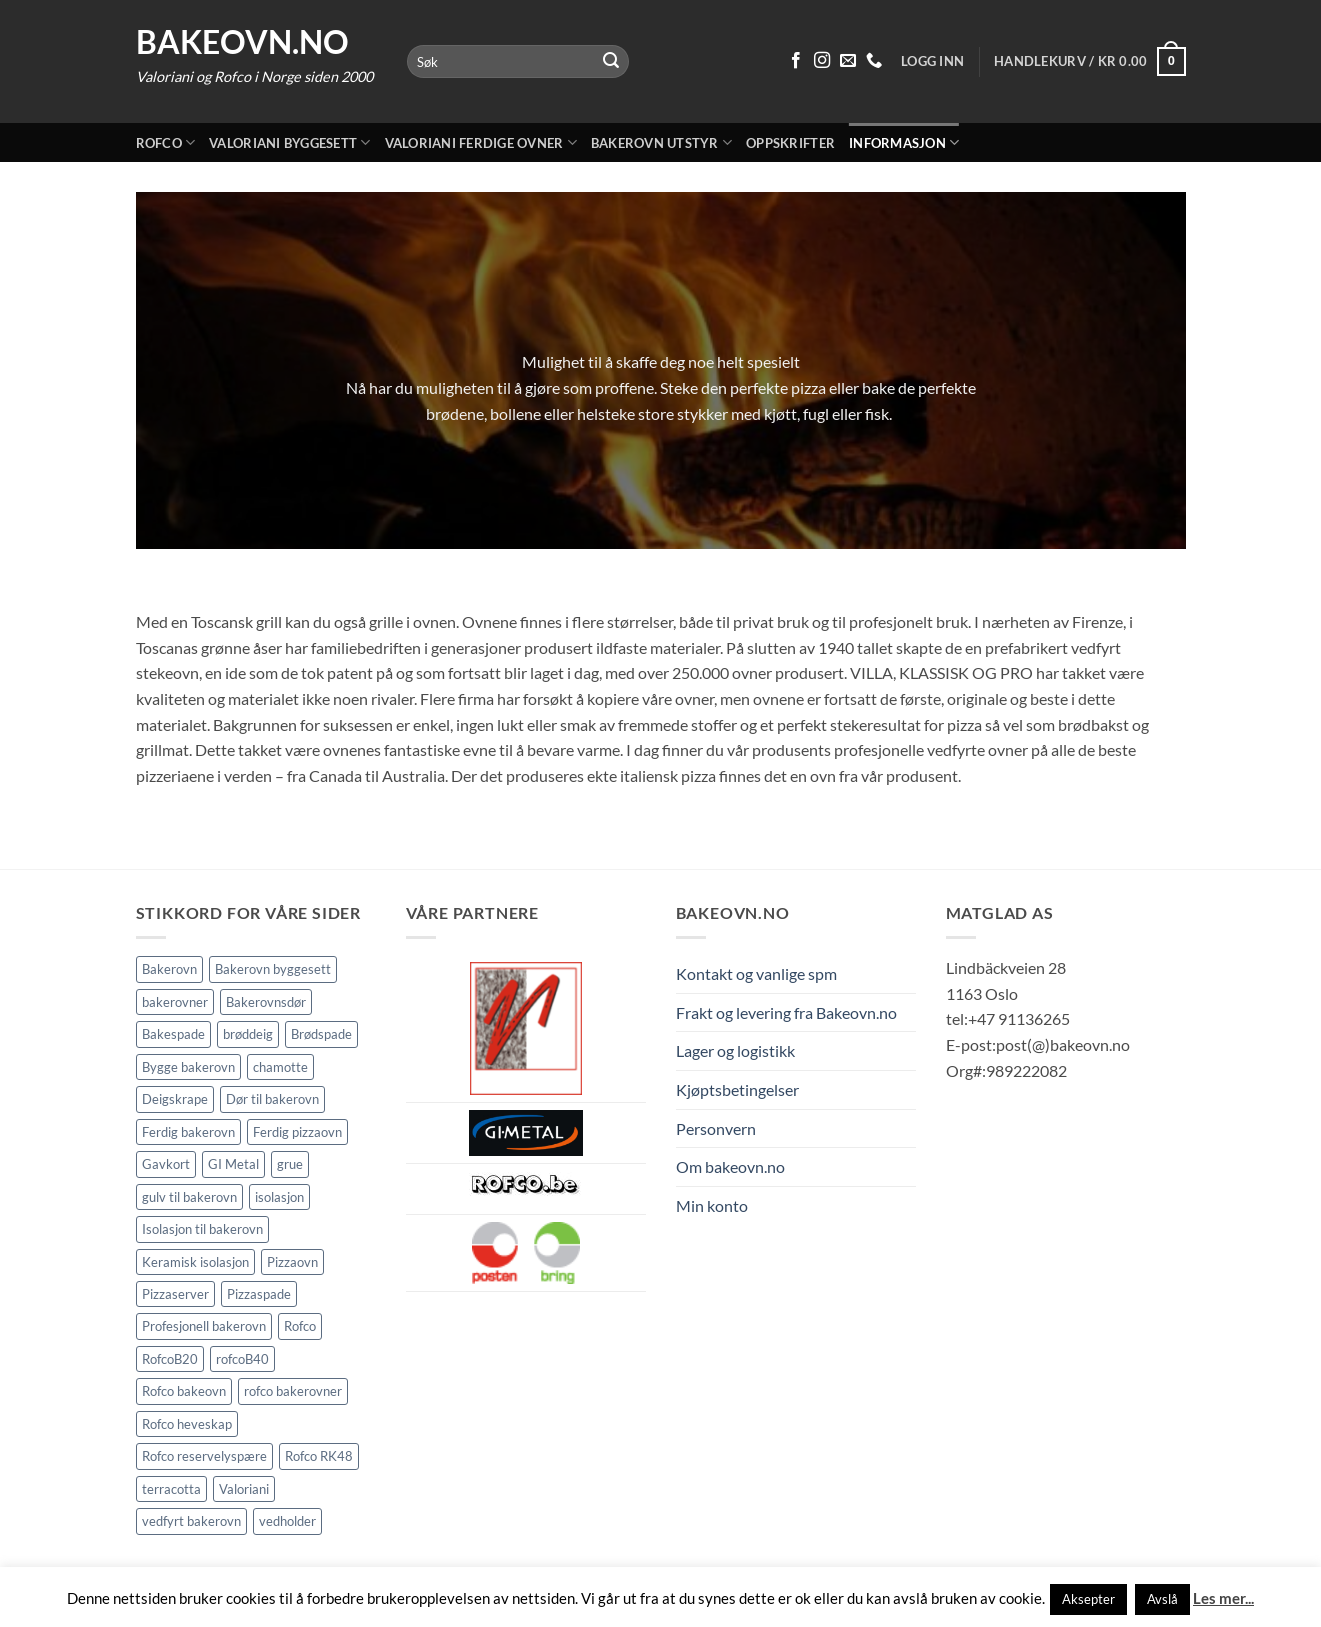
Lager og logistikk (735, 1050)
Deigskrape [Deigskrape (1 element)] (175, 1099)
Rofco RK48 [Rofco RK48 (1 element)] (319, 1456)
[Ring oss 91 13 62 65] (874, 61)
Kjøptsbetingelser (737, 1089)
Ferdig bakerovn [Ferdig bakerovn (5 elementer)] (188, 1132)
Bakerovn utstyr (661, 142)
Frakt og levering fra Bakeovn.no (786, 1012)
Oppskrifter (790, 143)
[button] (1089, 62)
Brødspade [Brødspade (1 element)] (321, 1034)
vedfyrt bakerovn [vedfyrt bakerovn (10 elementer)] (191, 1521)
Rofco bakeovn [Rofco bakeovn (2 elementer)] (184, 1391)
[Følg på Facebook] (796, 61)
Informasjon (904, 142)
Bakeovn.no (242, 42)
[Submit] (611, 62)
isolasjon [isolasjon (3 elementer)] (279, 1197)
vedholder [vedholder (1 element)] (287, 1521)
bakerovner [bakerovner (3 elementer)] (175, 1002)
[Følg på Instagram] (822, 61)
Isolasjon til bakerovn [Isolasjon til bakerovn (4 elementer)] (202, 1229)
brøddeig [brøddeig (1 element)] (248, 1034)
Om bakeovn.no (730, 1166)
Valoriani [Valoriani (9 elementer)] (244, 1489)
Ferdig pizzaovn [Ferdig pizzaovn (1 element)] (297, 1132)
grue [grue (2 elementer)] (290, 1164)
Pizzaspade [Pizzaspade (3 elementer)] (259, 1294)
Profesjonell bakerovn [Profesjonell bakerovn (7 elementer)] (204, 1326)
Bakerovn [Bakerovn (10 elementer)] (169, 969)
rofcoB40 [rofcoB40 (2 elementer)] (242, 1359)
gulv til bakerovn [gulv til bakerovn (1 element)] (189, 1197)
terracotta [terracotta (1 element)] (171, 1489)
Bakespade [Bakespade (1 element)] (173, 1034)
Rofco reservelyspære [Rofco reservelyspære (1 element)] (204, 1456)
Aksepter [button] (1088, 1599)
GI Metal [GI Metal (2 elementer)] (233, 1164)
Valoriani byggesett (289, 142)
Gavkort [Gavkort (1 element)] (166, 1164)
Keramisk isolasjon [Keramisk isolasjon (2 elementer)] (195, 1262)
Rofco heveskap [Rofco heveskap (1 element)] (187, 1424)
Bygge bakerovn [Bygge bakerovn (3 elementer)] (188, 1067)
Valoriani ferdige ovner (481, 142)
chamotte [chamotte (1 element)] (280, 1067)
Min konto (712, 1205)
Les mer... (1223, 1598)
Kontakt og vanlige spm (756, 973)
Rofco (166, 142)
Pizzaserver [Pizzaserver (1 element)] (175, 1294)
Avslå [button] (1162, 1599)
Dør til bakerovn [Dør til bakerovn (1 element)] (272, 1099)
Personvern (716, 1128)
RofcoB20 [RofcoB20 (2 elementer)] (170, 1359)
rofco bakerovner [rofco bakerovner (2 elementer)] (293, 1391)
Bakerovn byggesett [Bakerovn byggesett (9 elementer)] (273, 969)
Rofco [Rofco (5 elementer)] (300, 1326)
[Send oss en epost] (848, 61)
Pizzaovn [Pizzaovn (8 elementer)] (292, 1262)
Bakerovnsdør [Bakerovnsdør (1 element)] (266, 1002)
